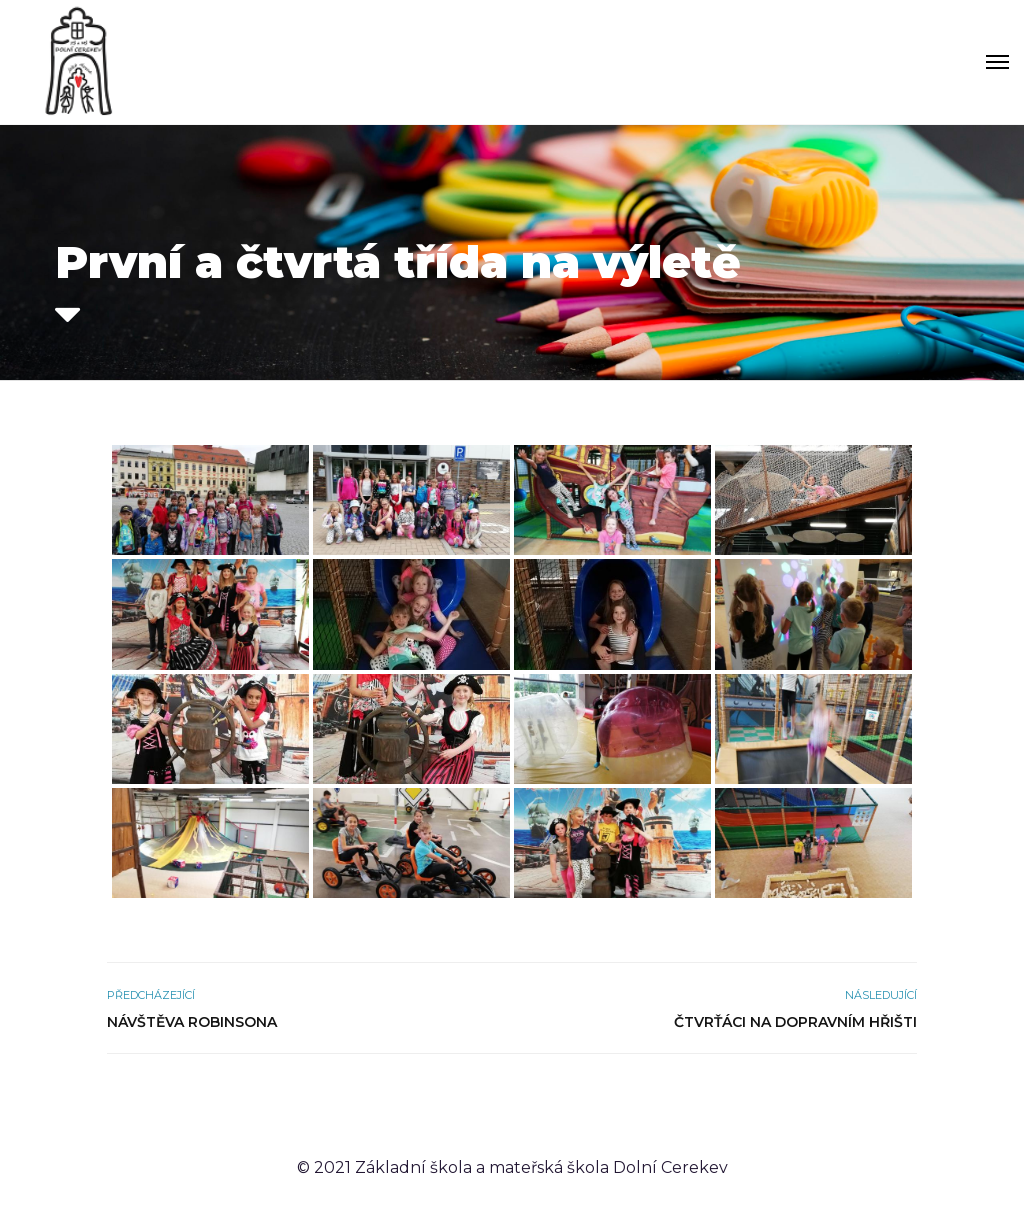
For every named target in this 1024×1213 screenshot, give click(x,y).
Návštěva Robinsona (192, 1022)
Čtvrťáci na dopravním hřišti (795, 1022)
